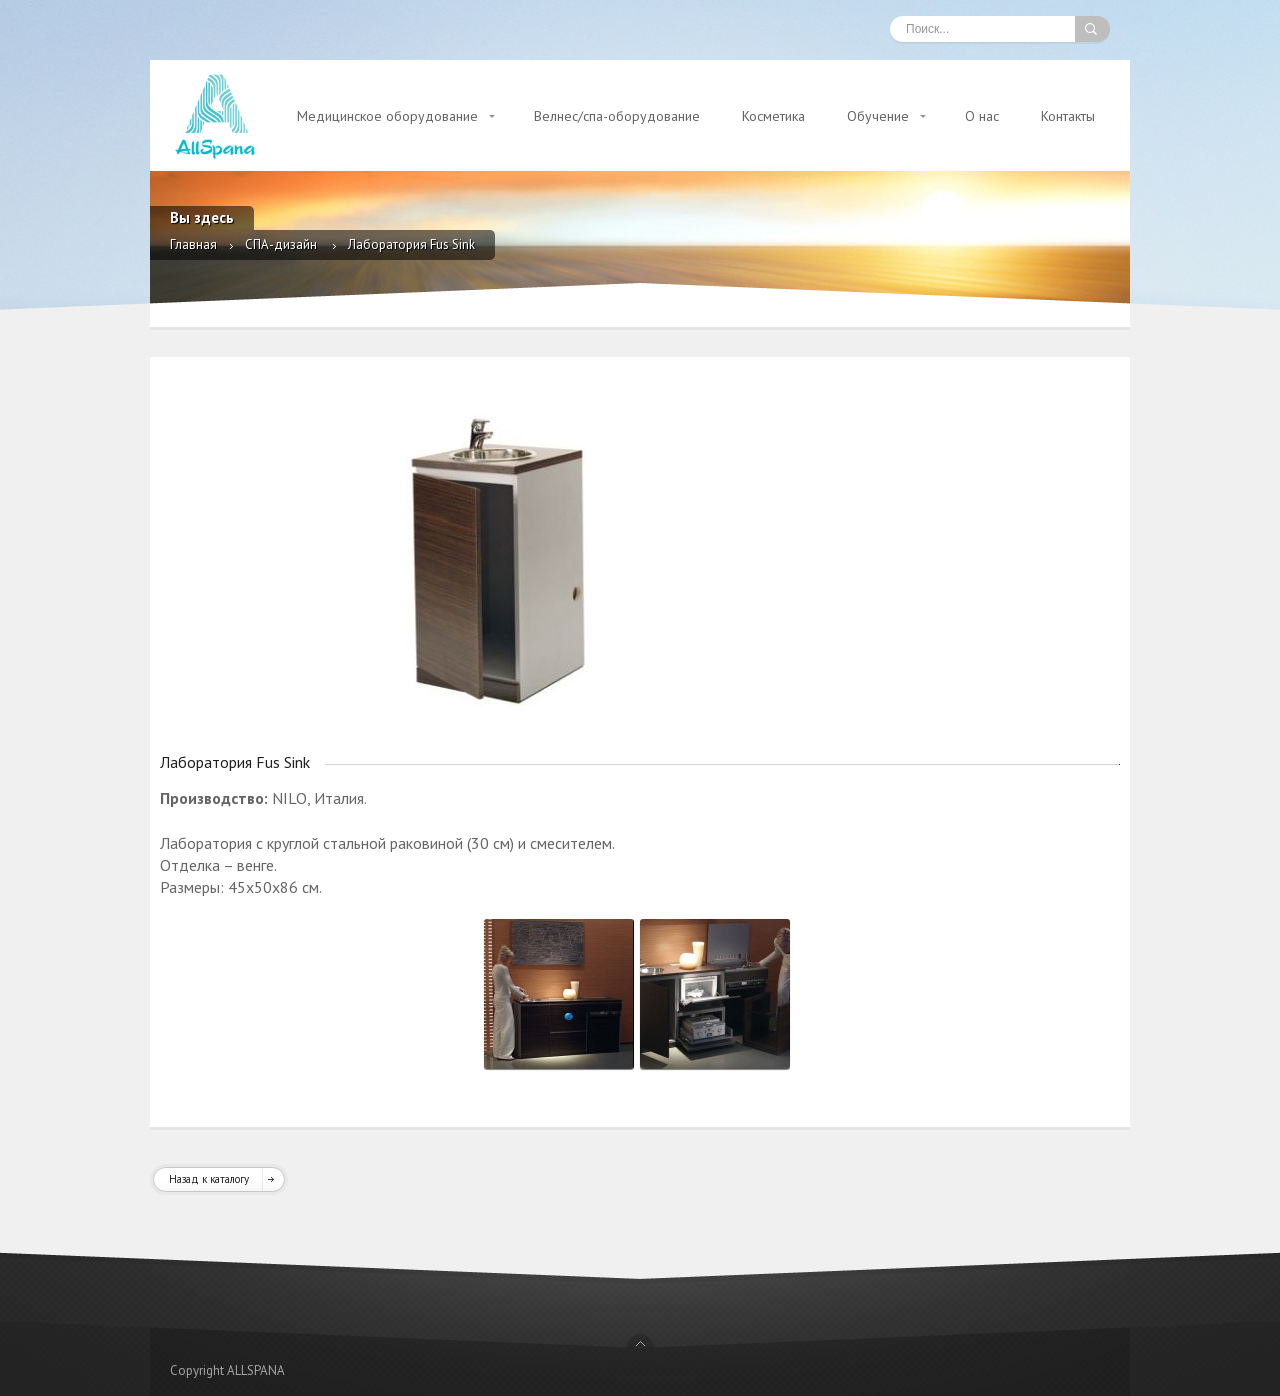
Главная (193, 244)
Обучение (878, 116)
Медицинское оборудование (387, 116)
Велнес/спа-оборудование (617, 116)
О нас (982, 116)
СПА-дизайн (282, 244)
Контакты (1068, 116)
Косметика (773, 116)
